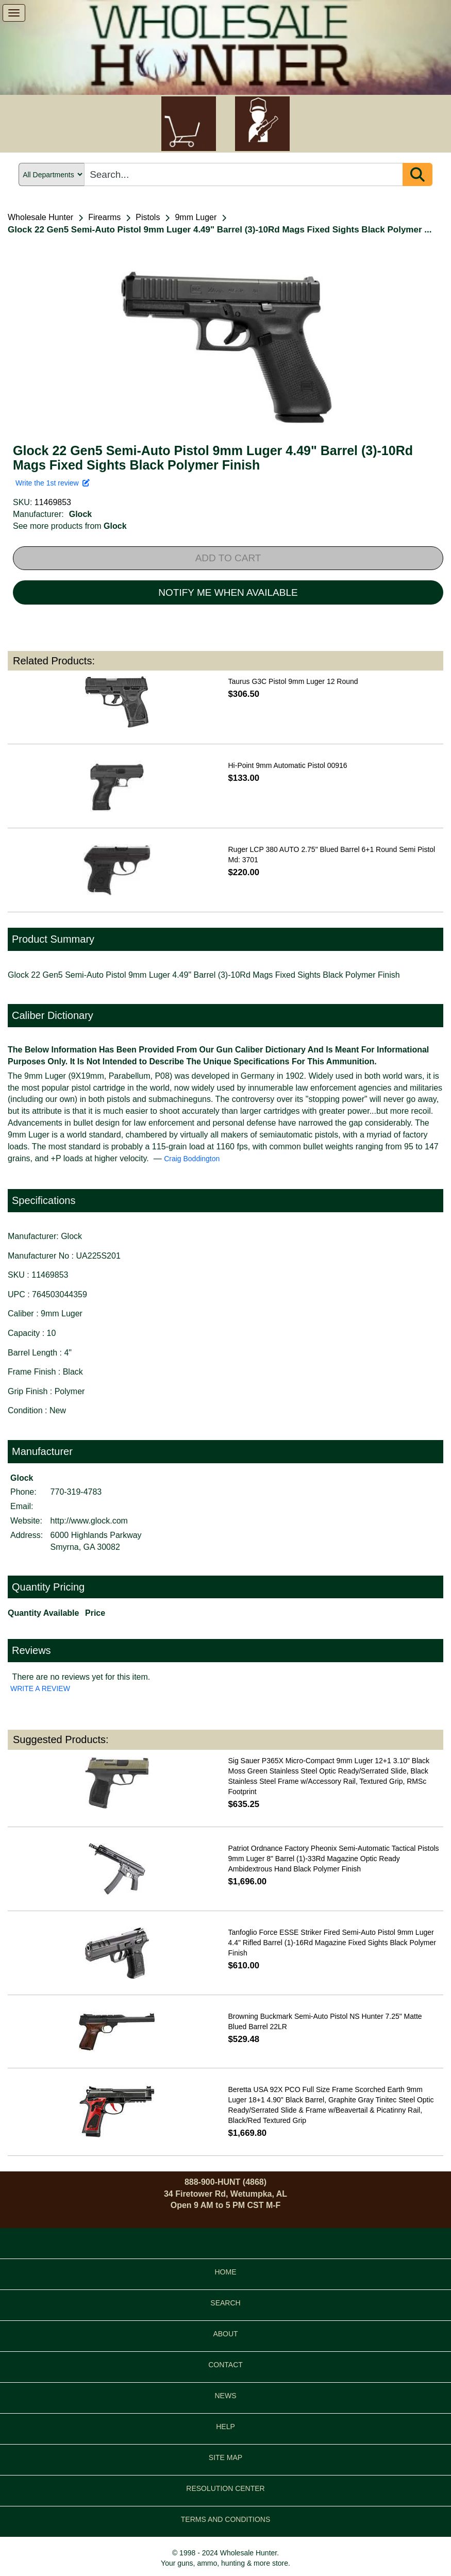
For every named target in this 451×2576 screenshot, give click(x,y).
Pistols (148, 217)
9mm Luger (195, 217)
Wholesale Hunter (40, 217)
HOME (226, 2272)
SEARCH (225, 2303)
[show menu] (14, 13)
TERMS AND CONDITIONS (225, 2519)
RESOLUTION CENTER (225, 2488)
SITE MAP (225, 2457)
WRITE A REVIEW (40, 1688)
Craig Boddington (192, 1159)
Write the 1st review (52, 483)
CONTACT (225, 2365)
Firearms (104, 217)
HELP (225, 2426)
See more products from (70, 526)
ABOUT (225, 2334)
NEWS (226, 2395)
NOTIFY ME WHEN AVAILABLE (227, 592)
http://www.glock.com (89, 1520)
